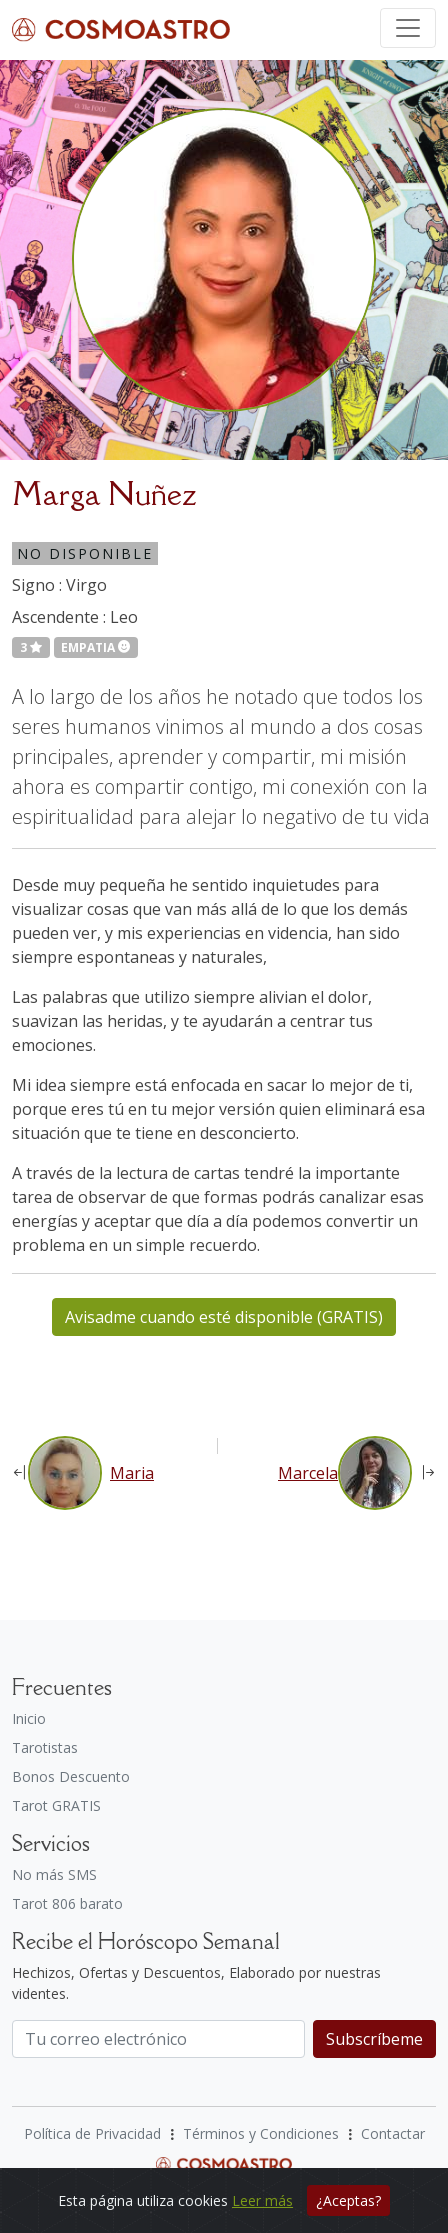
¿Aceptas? (348, 2200)
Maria (132, 1473)
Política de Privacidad (92, 2133)
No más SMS (54, 1874)
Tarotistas (45, 1747)
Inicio (29, 1718)
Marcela (308, 1473)
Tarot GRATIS (56, 1805)
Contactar (393, 2133)
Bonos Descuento (71, 1776)
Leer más (262, 2200)
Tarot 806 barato (67, 1903)
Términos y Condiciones (261, 2133)
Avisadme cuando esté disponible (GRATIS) (224, 1317)
